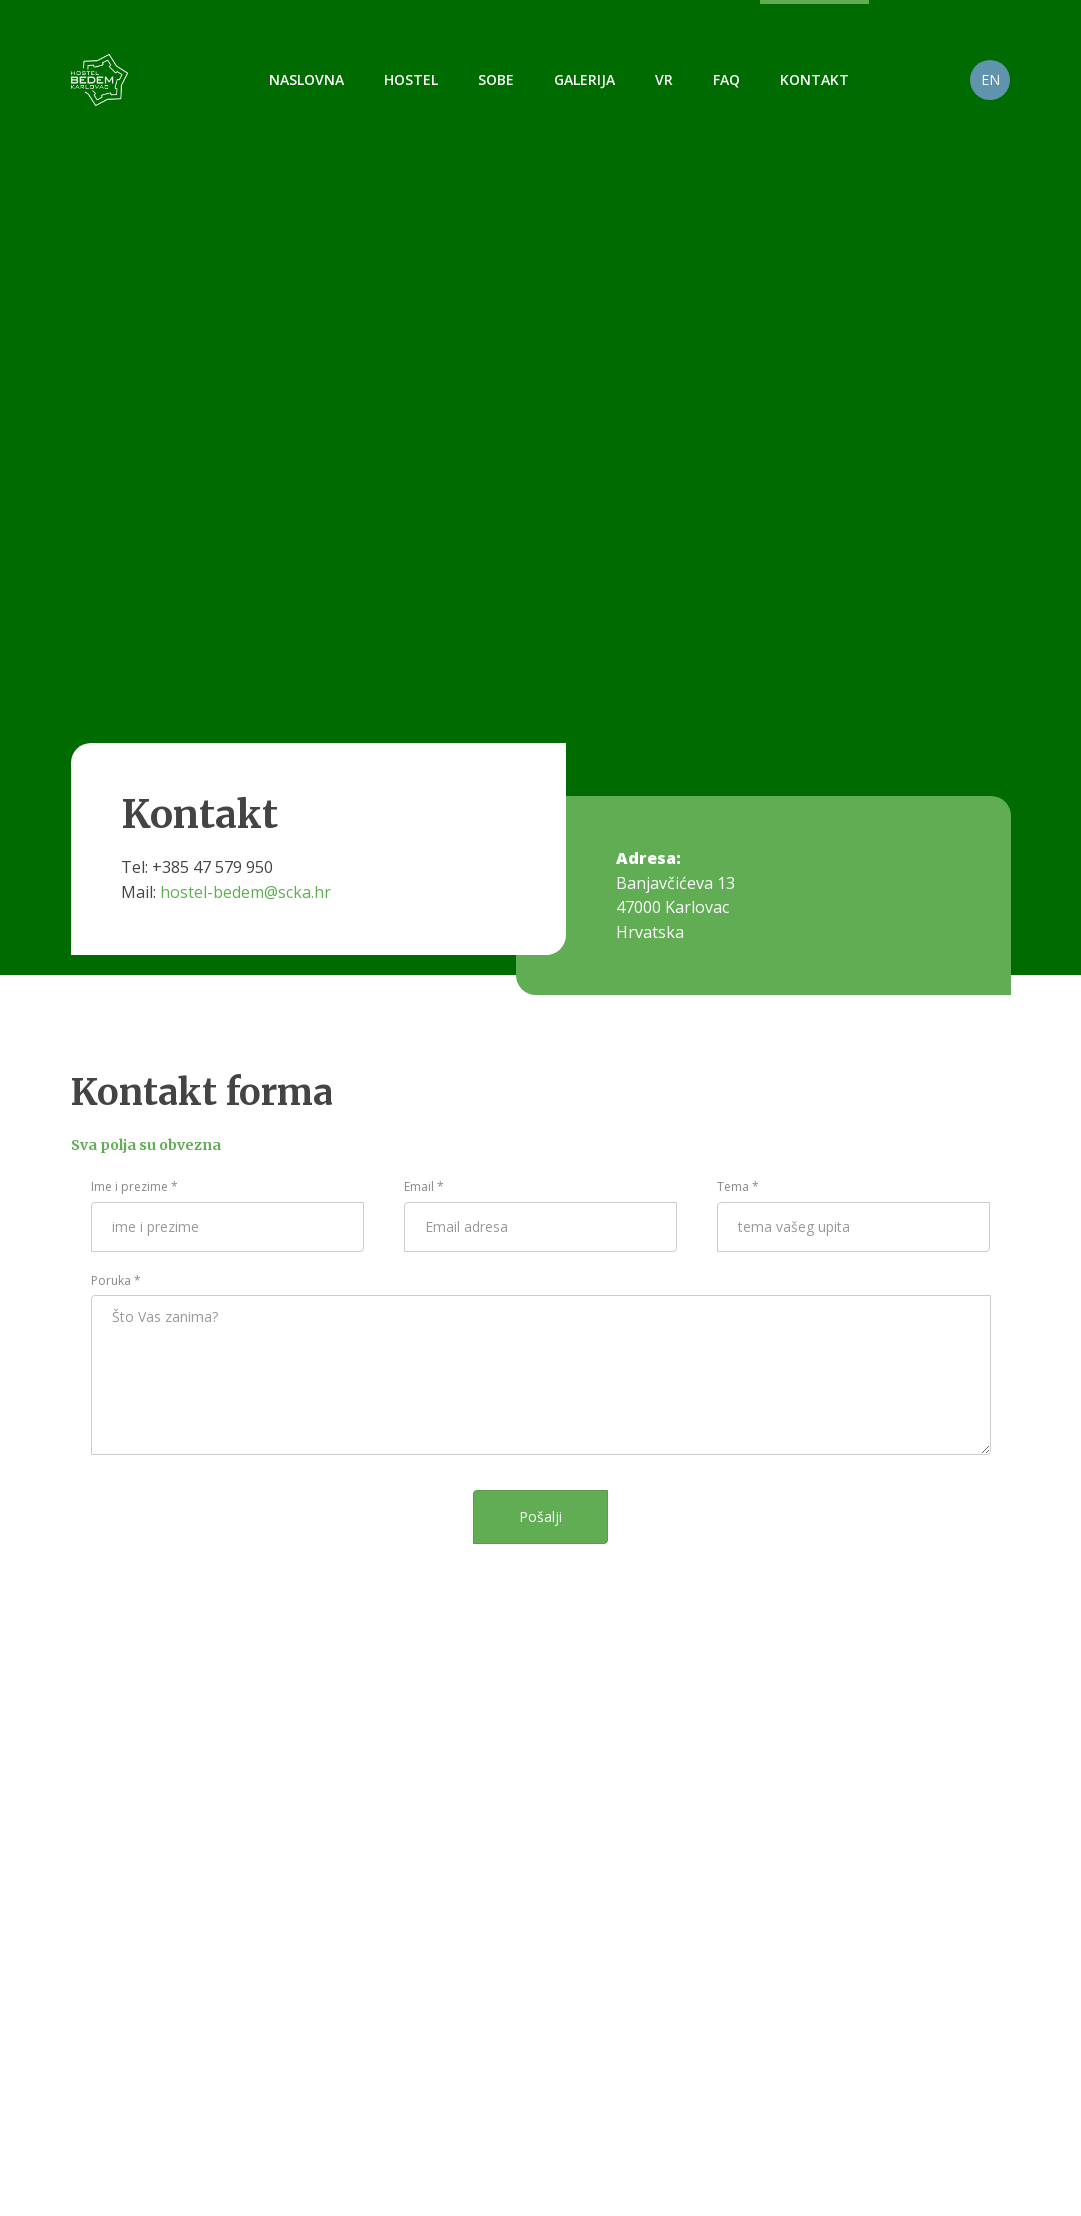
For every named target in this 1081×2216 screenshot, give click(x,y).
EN (990, 79)
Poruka (116, 1280)
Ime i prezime (134, 1186)
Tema (738, 1186)
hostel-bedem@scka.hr (245, 892)
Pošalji (540, 1516)
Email (424, 1186)
